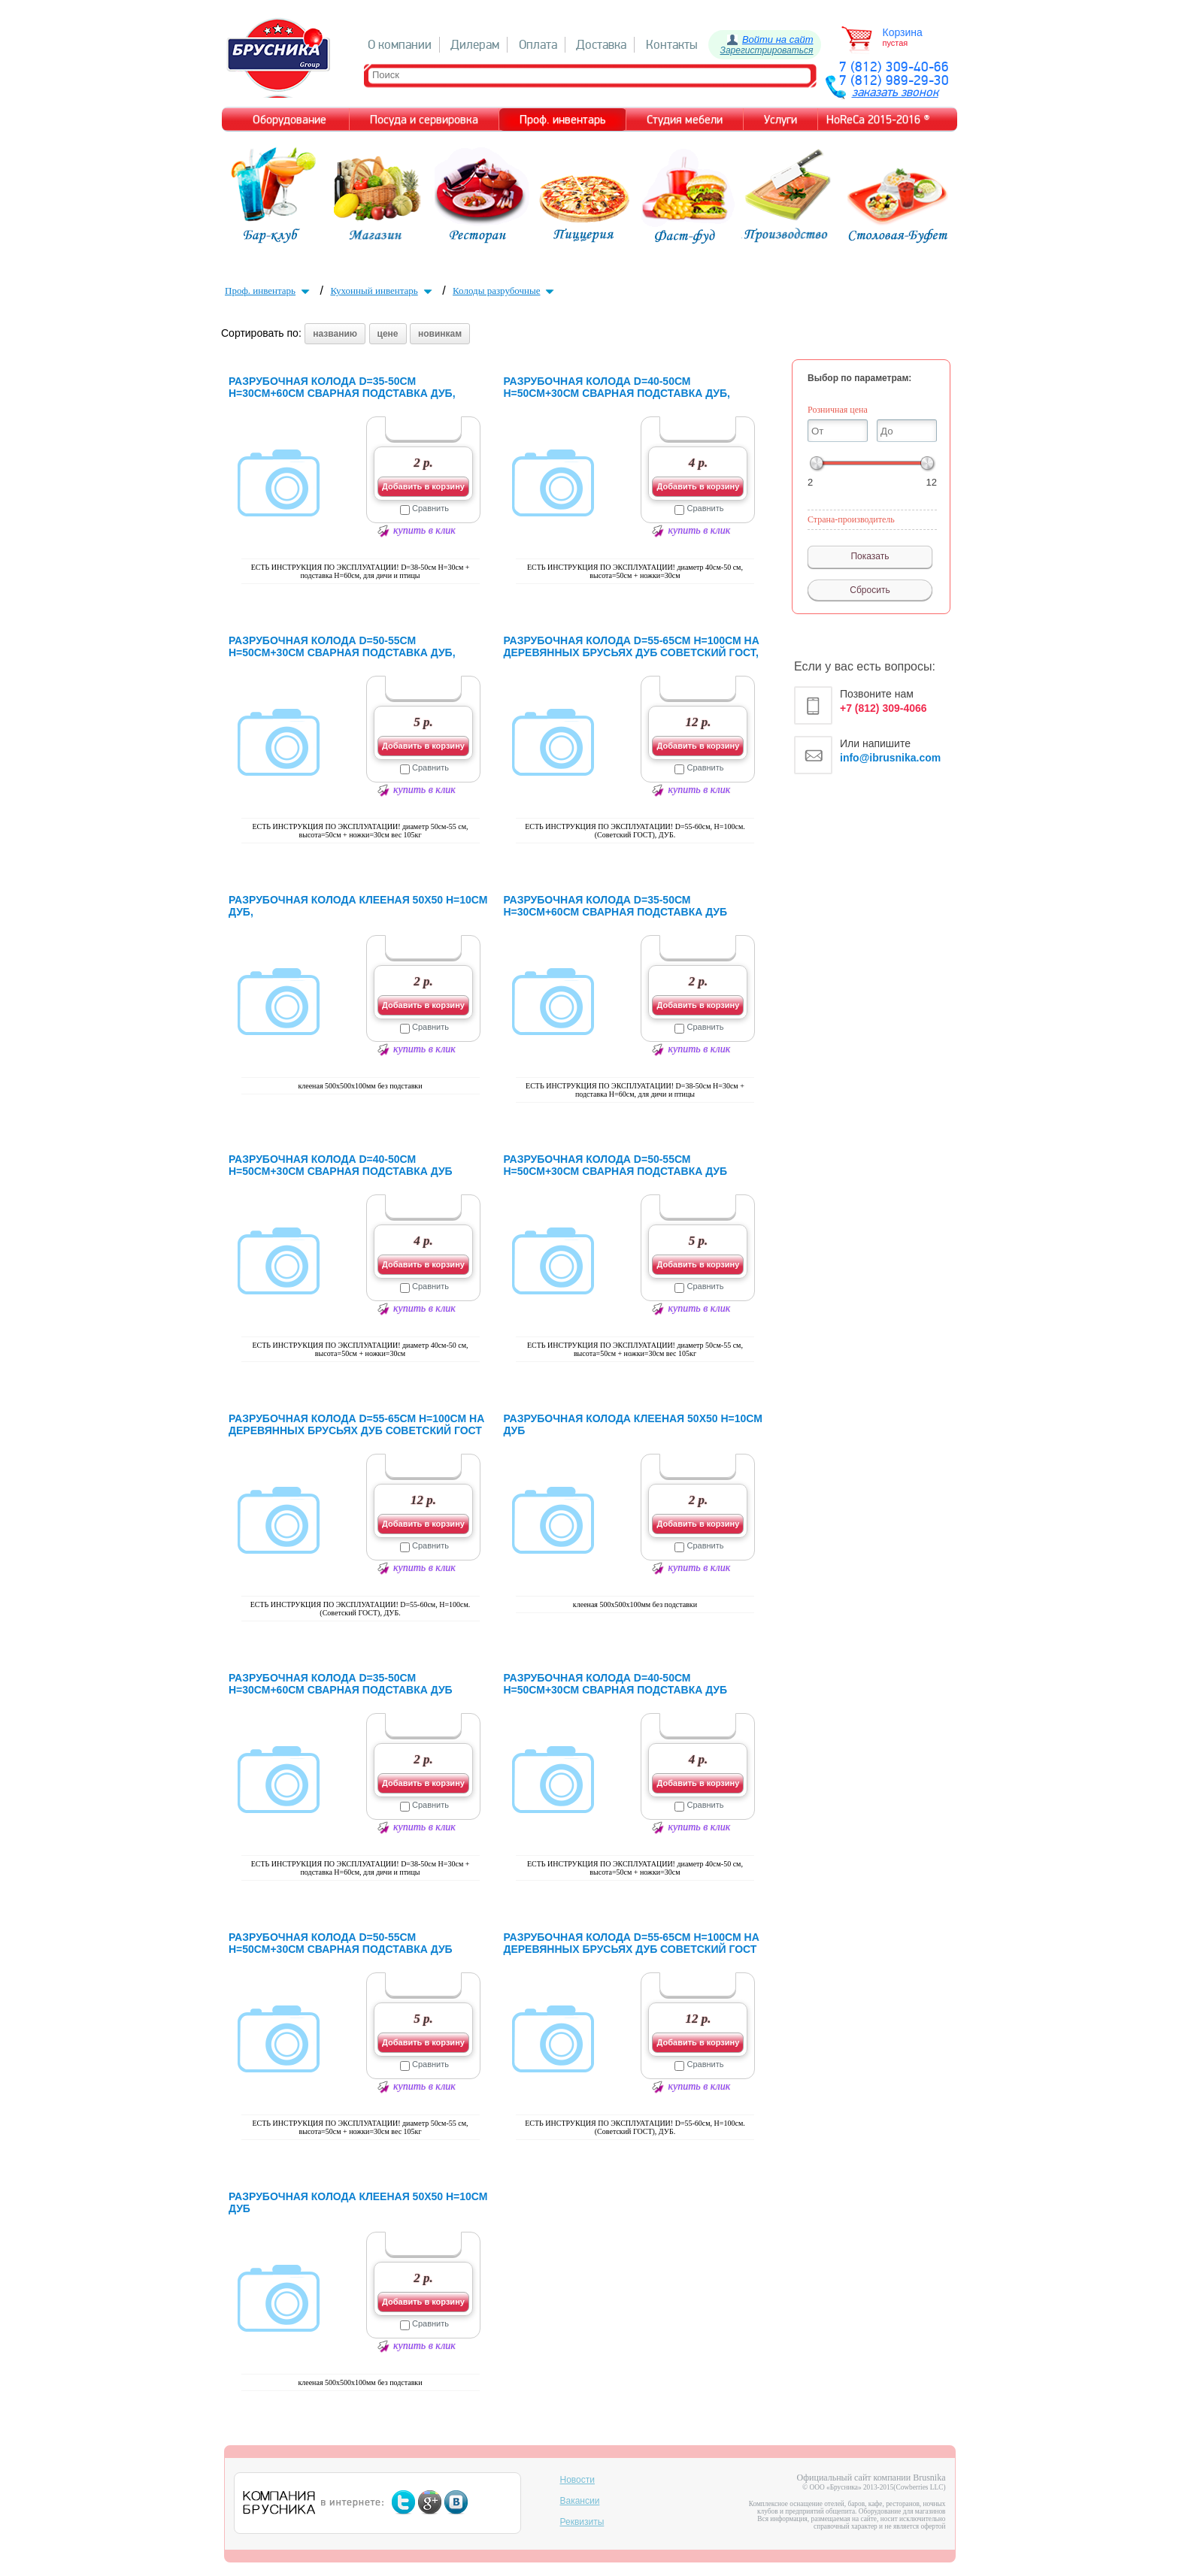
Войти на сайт (778, 39)
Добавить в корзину (423, 486)
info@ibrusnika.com (890, 758)
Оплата (538, 45)
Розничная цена (838, 409)
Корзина (903, 32)
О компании (400, 45)
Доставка (601, 45)
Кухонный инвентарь (382, 290)
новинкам (440, 333)
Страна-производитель (851, 519)
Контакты (672, 45)
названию (335, 333)
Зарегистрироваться (767, 50)
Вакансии (580, 2501)
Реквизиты (582, 2522)
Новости (577, 2480)
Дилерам (474, 45)
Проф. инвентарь (269, 290)
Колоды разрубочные (505, 290)
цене (388, 333)
